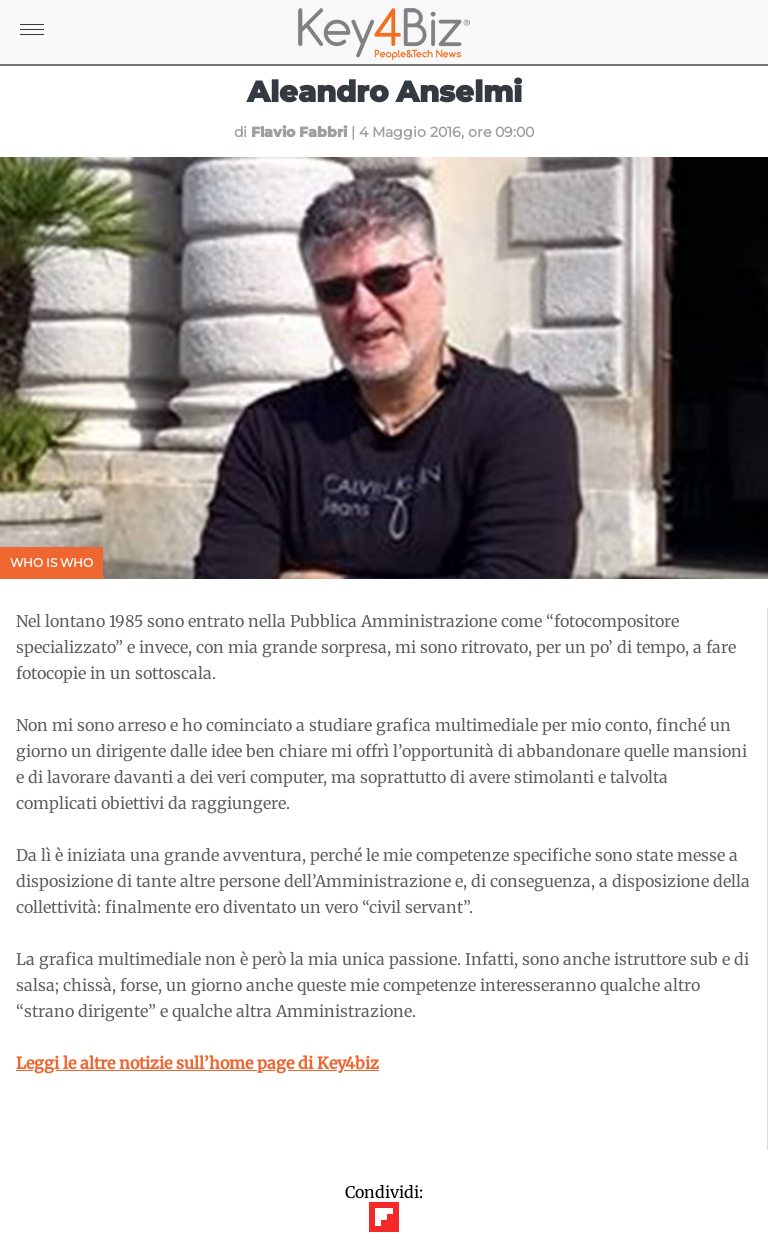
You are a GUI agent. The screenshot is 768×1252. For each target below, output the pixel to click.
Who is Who (51, 562)
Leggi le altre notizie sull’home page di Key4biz (197, 1063)
